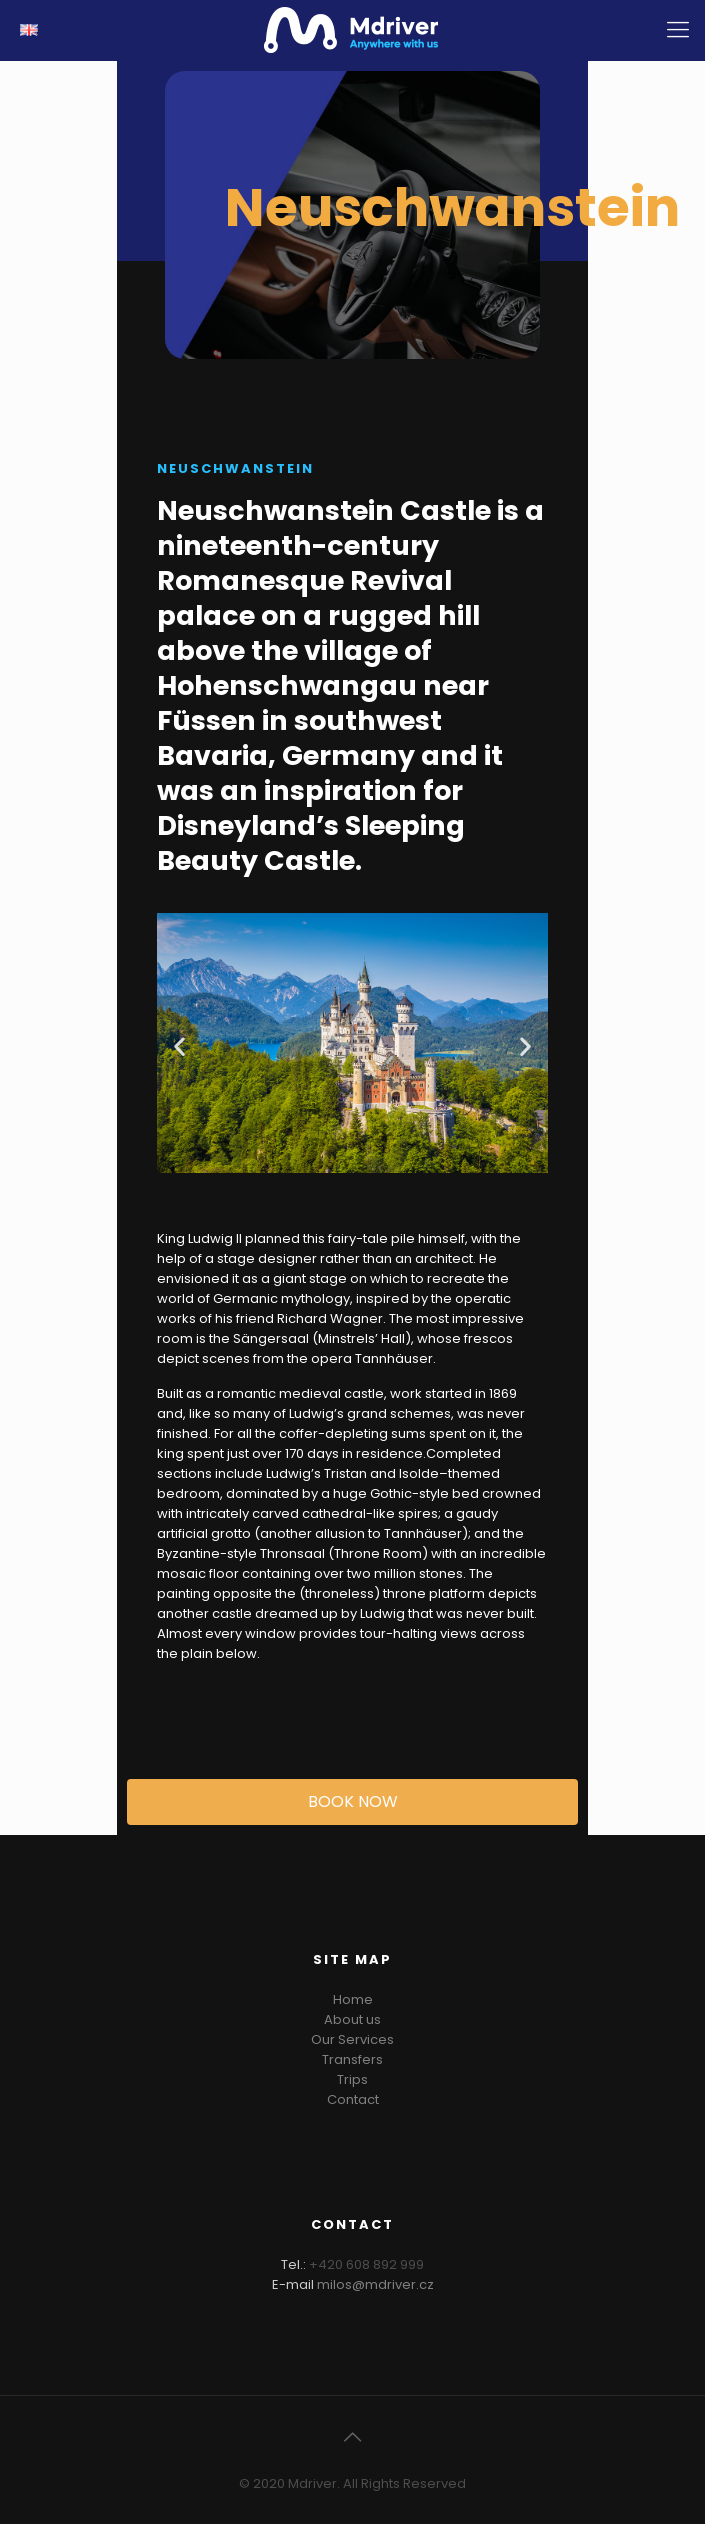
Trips (352, 2079)
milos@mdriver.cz (375, 2284)
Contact (353, 2099)
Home (353, 1999)
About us (352, 2019)
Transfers (352, 2059)
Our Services (352, 2039)
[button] (179, 1046)
